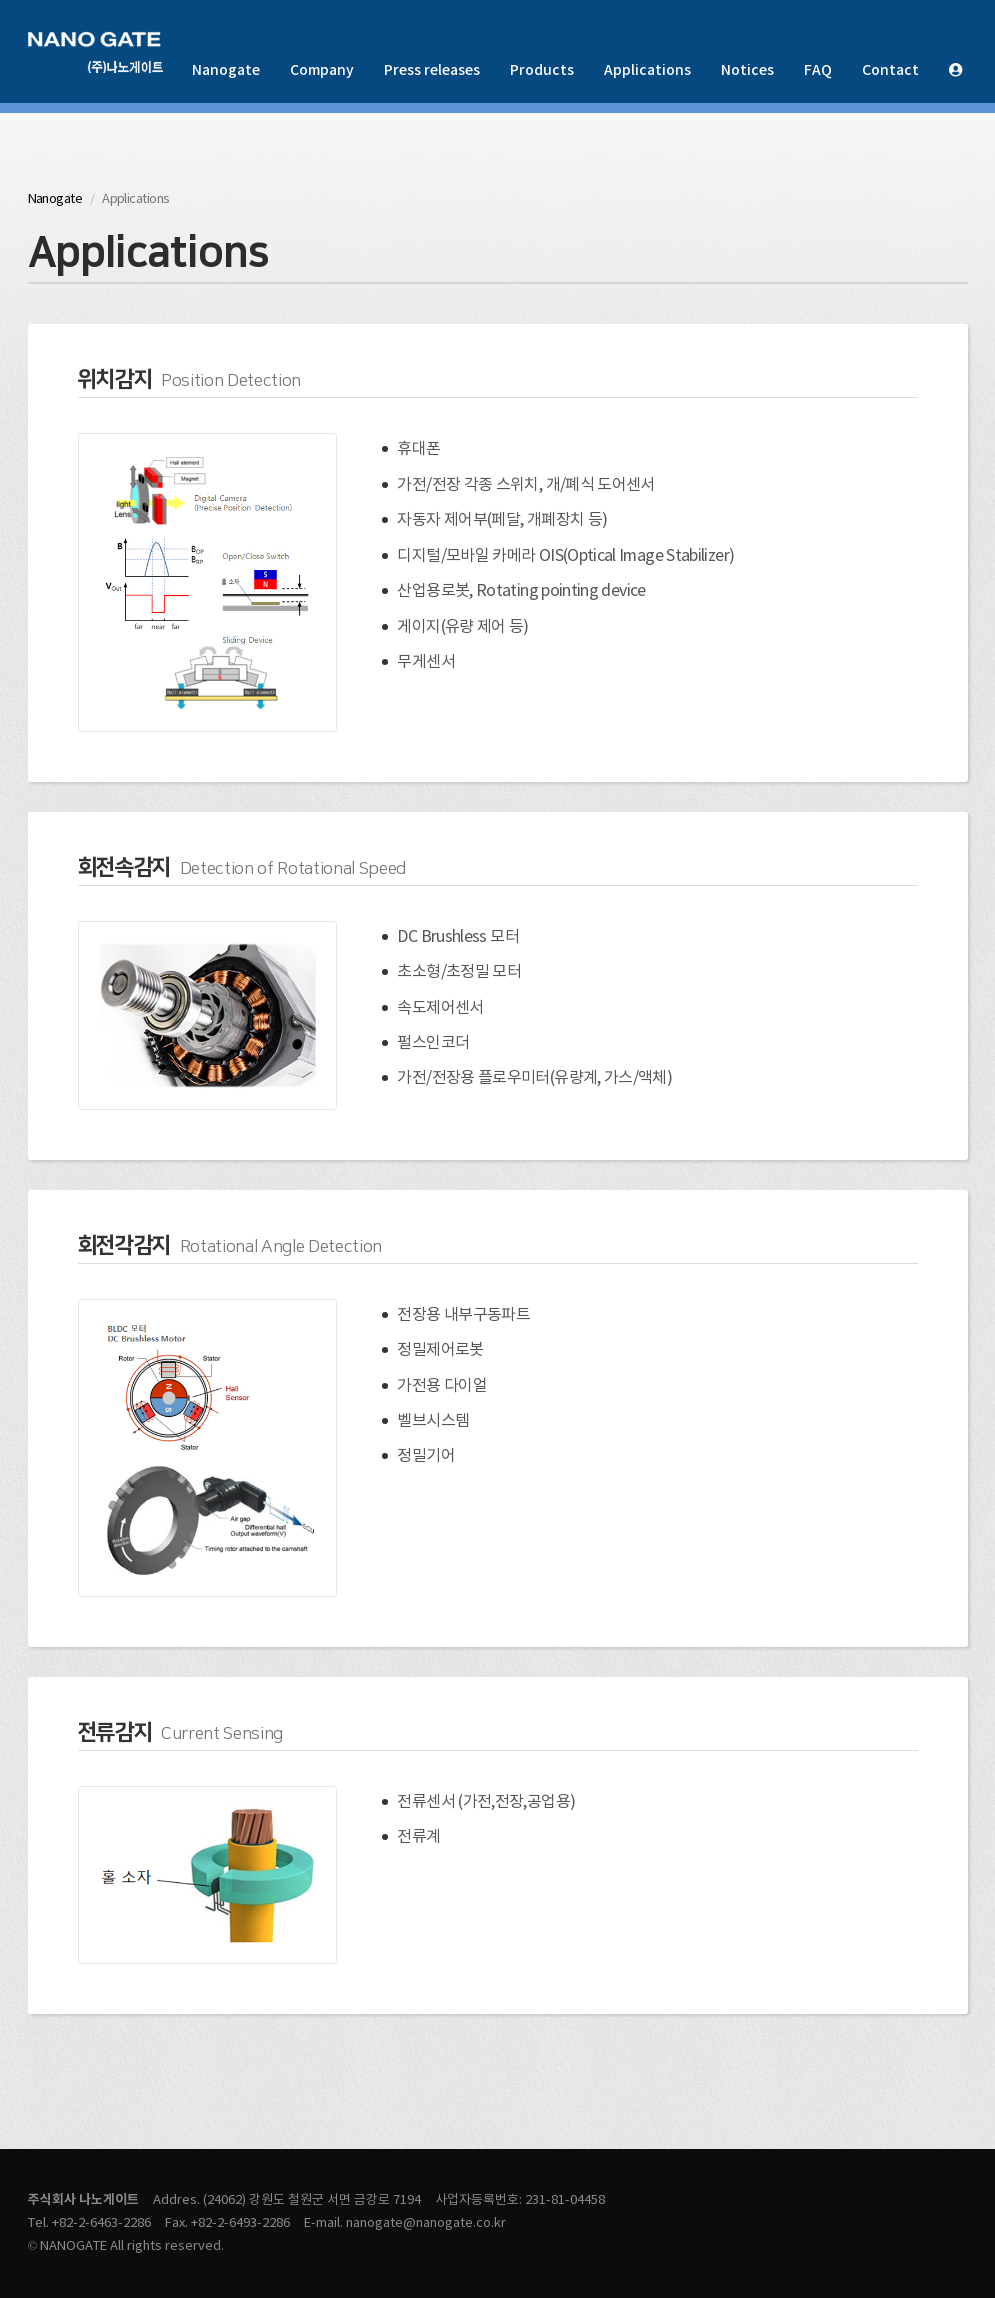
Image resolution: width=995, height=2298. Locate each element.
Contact (890, 70)
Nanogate (226, 70)
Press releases (432, 70)
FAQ (818, 70)
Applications (647, 70)
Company (322, 70)
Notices (747, 70)
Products (542, 70)
